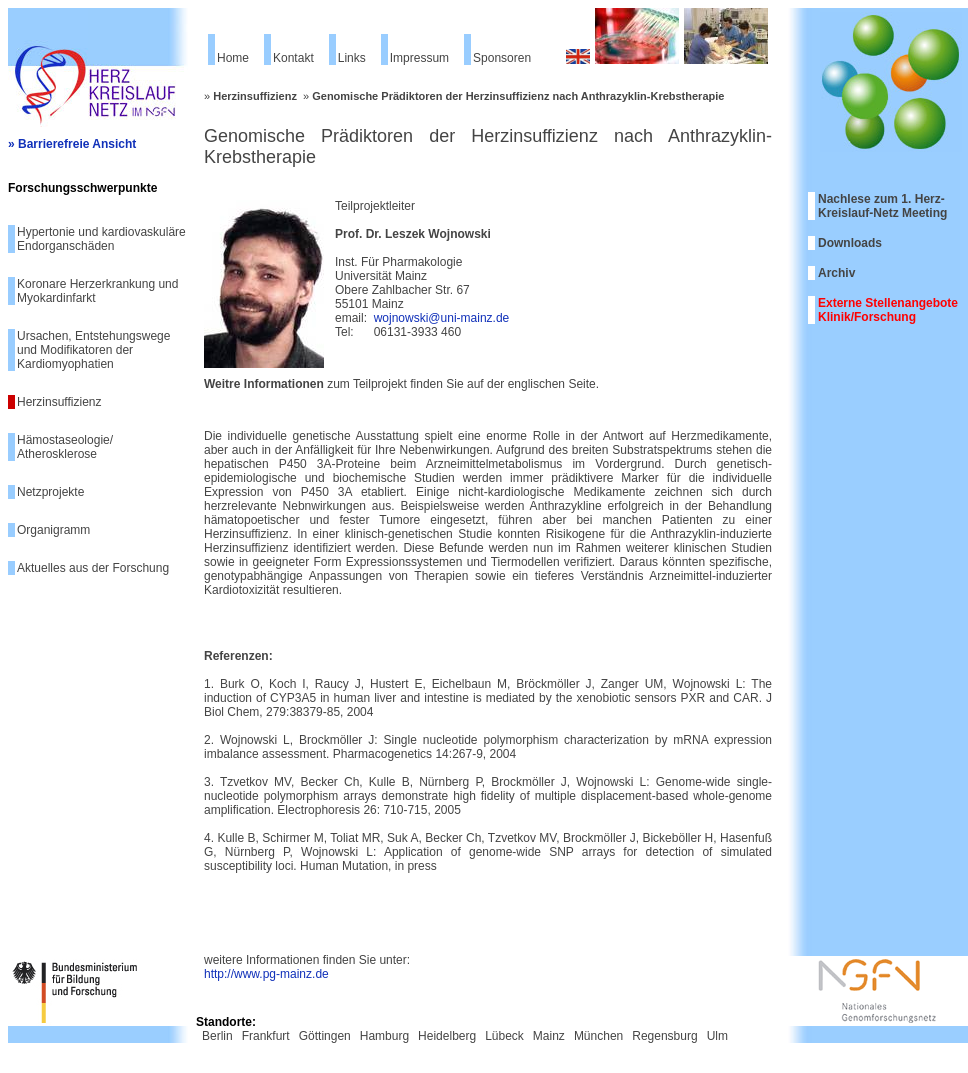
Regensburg (664, 1036)
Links (352, 58)
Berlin (217, 1036)
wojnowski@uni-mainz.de (442, 318)
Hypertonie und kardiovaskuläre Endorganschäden (101, 239)
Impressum (419, 58)
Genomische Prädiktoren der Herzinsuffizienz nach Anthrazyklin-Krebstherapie (518, 96)
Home (233, 58)
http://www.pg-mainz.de (266, 974)
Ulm (717, 1036)
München (598, 1036)
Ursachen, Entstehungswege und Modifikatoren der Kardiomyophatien (93, 350)
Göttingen (325, 1036)
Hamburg (384, 1036)
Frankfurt (266, 1036)
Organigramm (53, 530)
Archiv (836, 273)
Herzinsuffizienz (59, 402)
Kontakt (293, 58)
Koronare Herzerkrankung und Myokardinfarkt (97, 291)
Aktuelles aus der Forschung (93, 568)
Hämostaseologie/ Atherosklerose (65, 447)
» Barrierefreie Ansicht (72, 144)
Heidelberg (447, 1036)
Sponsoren (502, 58)
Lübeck (504, 1036)
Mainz (549, 1036)
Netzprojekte (50, 492)
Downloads (850, 243)
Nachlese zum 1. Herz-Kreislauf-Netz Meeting (882, 206)
